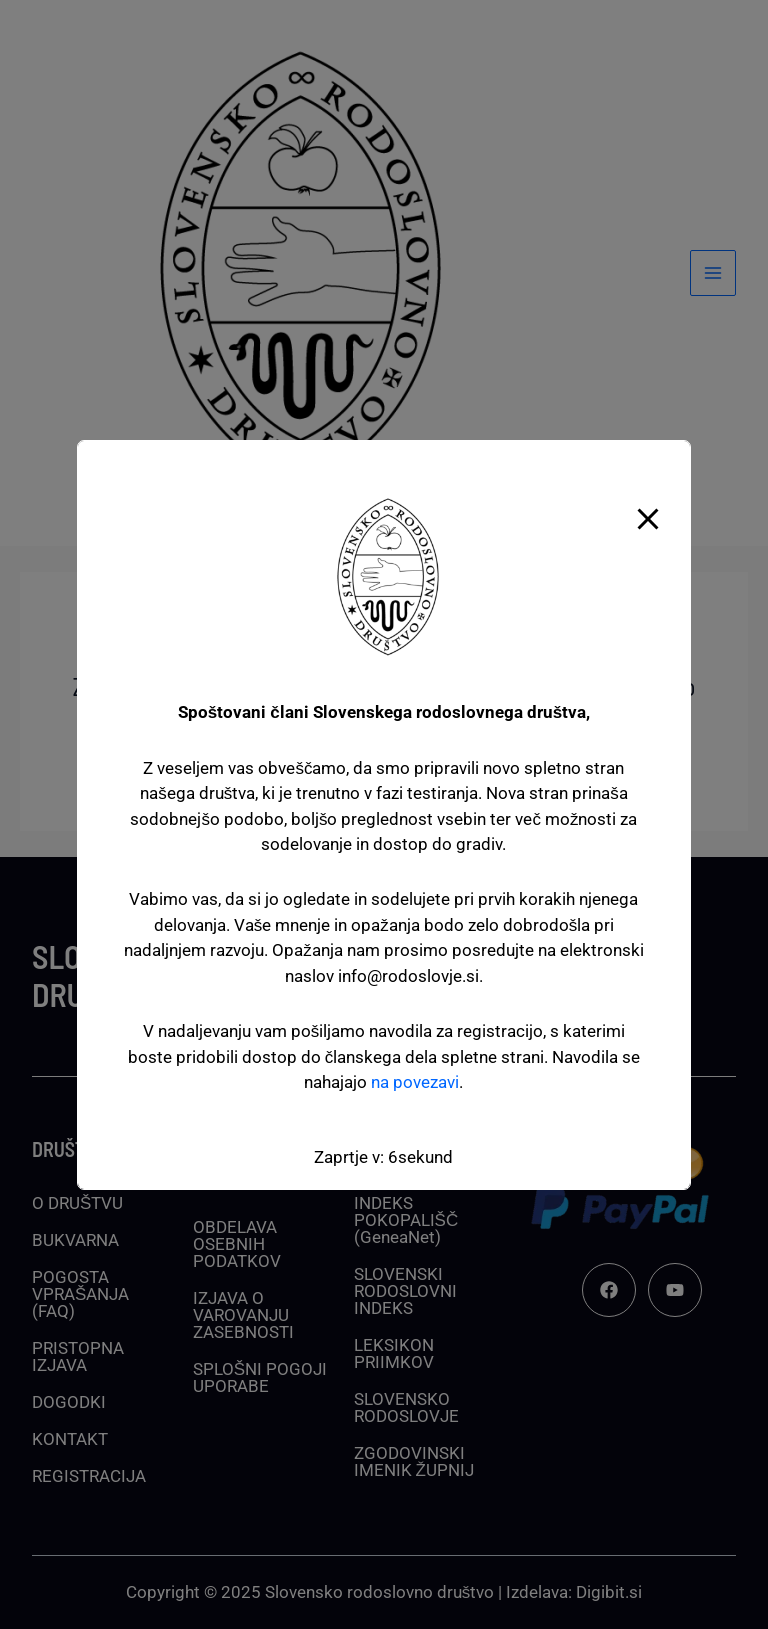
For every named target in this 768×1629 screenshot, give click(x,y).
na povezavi (415, 1082)
